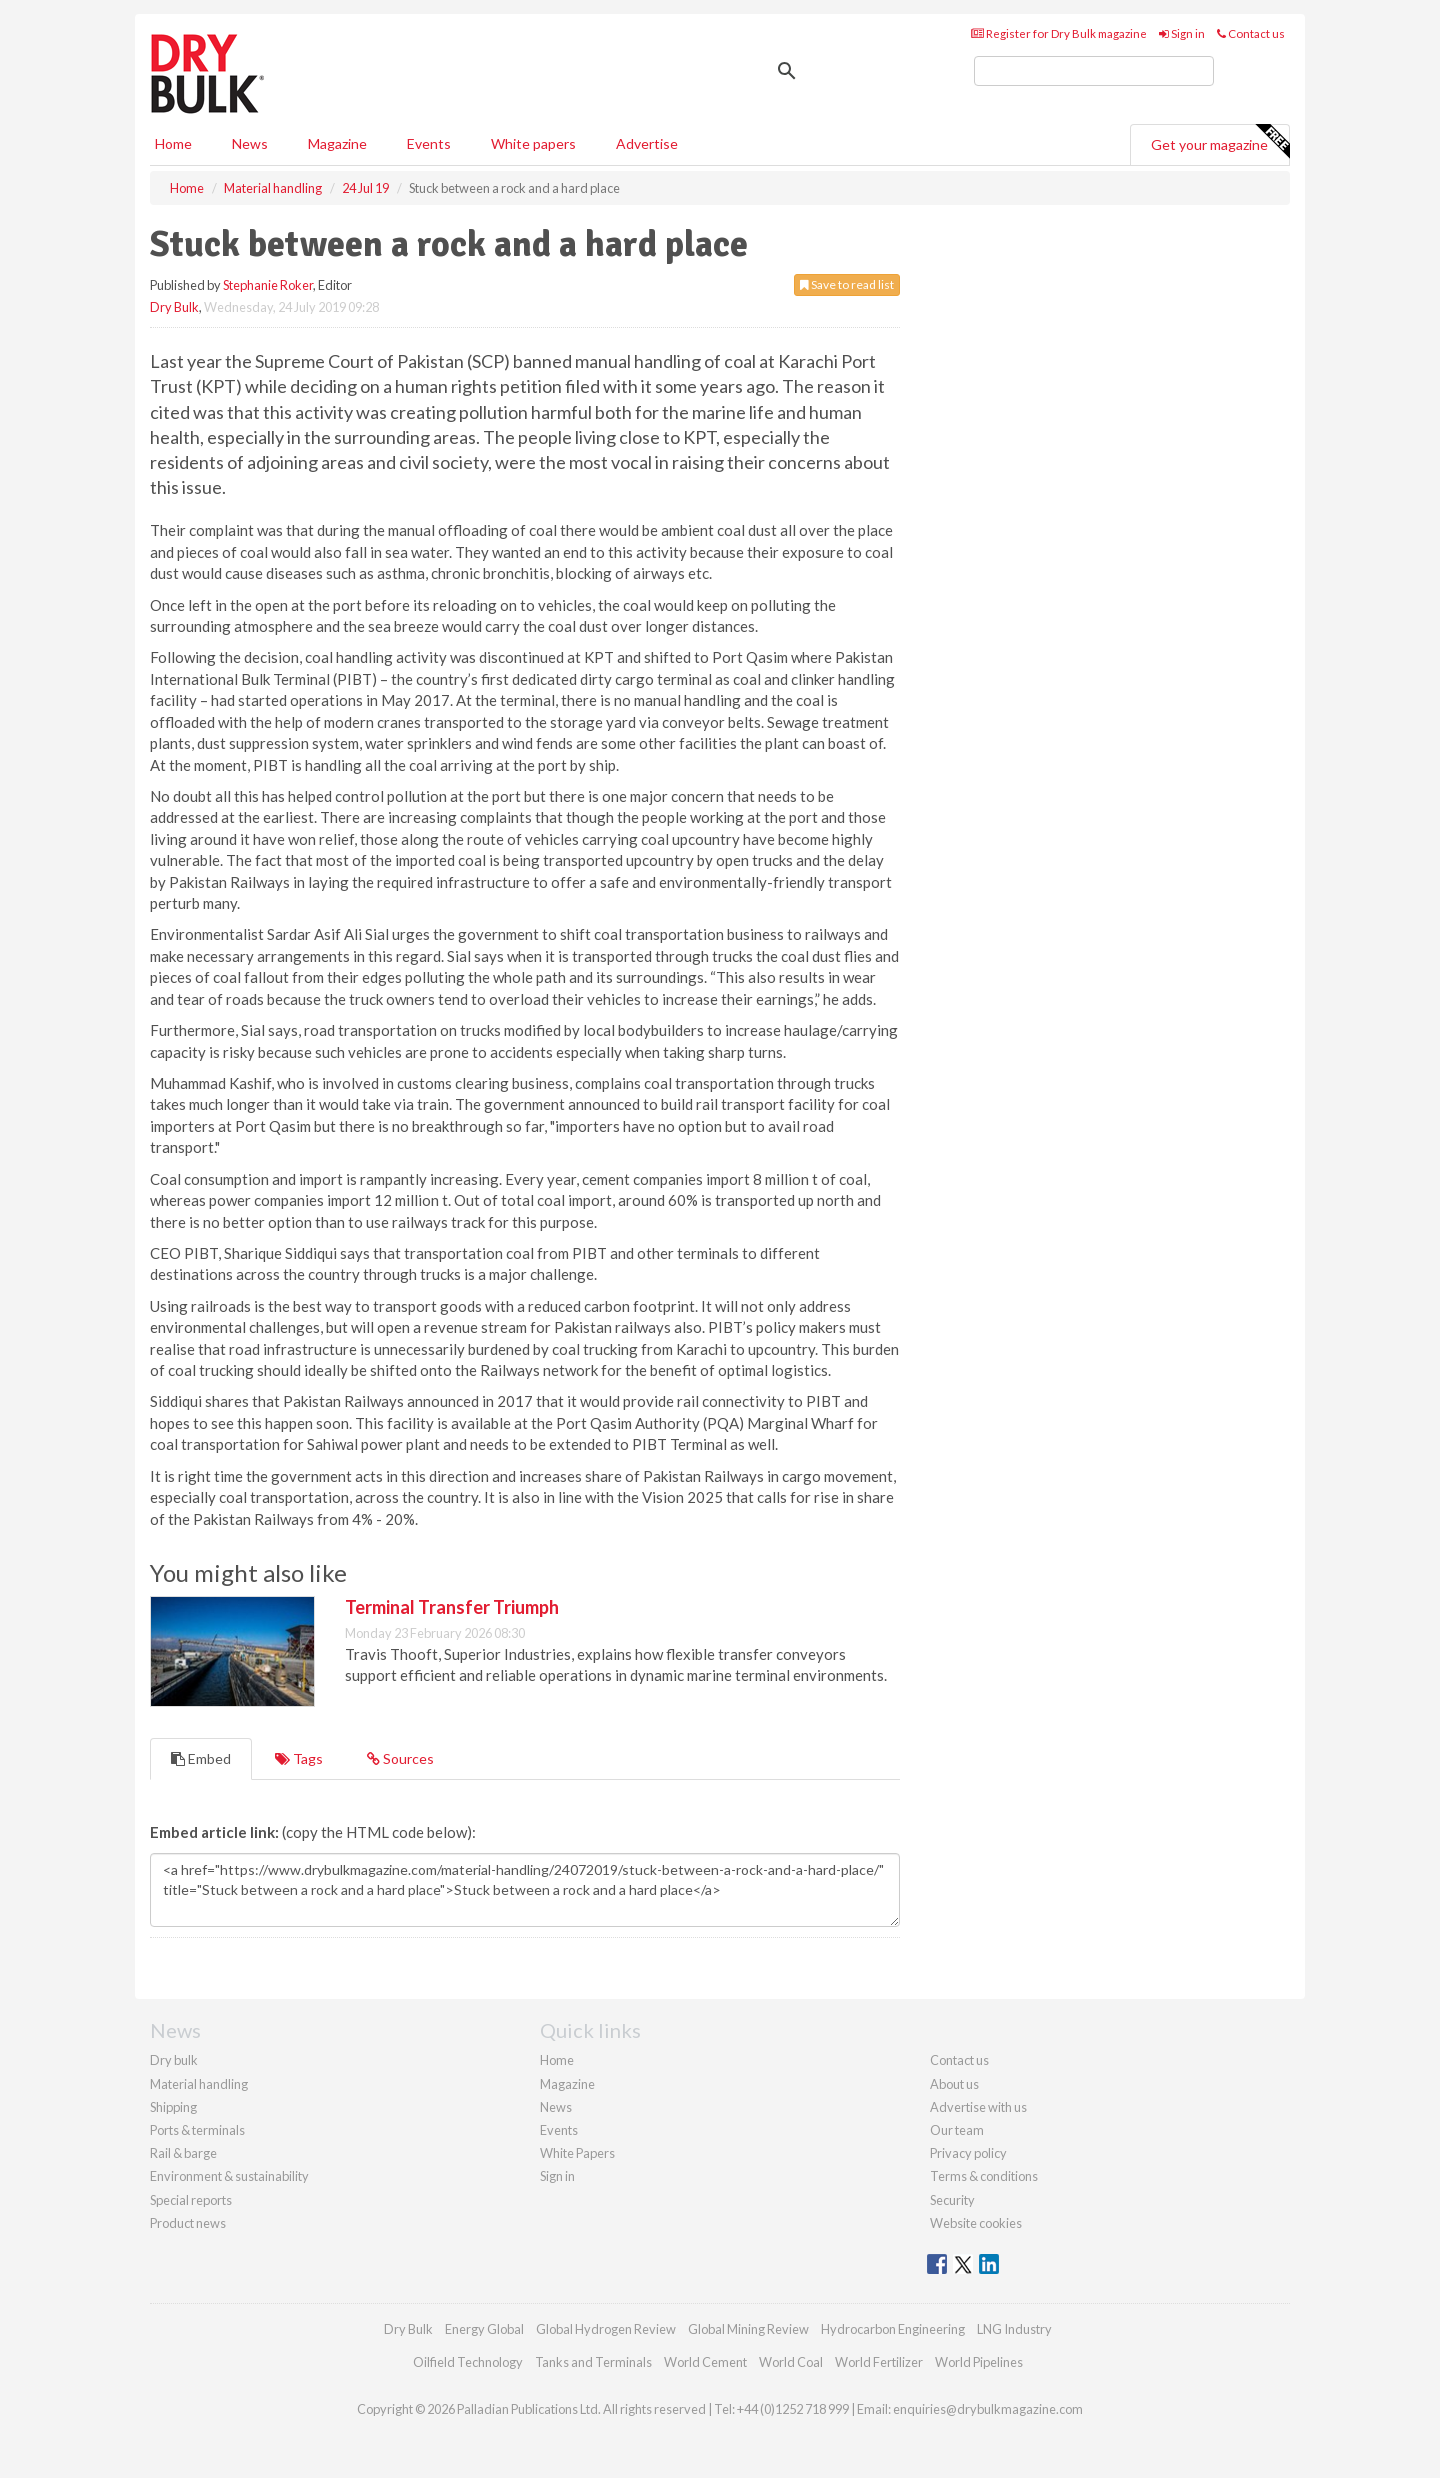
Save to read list (847, 284)
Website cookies (976, 2223)
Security (952, 2200)
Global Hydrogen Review (606, 2329)
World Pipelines (979, 2362)
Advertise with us (978, 2107)
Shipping (173, 2107)
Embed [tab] (201, 1758)
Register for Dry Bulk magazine (1059, 33)
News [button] (250, 143)
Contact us (1251, 33)
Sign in (1182, 33)
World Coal (791, 2362)
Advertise (647, 143)
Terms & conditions (984, 2176)
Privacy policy (968, 2153)
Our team (957, 2130)
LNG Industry (1014, 2329)
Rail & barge (183, 2153)
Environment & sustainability (229, 2176)
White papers (533, 143)
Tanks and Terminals (593, 2362)
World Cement (705, 2362)
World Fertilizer (879, 2362)
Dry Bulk (174, 307)
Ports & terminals (197, 2130)
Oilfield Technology (468, 2362)
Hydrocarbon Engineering (893, 2329)
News (556, 2107)
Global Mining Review (748, 2329)
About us (954, 2084)
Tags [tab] (299, 1758)
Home (173, 143)
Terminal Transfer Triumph (452, 1607)
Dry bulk (174, 2060)
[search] (1094, 71)
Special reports (191, 2200)
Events (429, 143)
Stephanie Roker (268, 285)
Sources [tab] (400, 1758)
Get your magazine (1220, 142)
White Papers (577, 2153)
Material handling (199, 2084)
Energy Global (484, 2329)
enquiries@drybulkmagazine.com (988, 2409)
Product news (188, 2223)
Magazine (337, 143)
